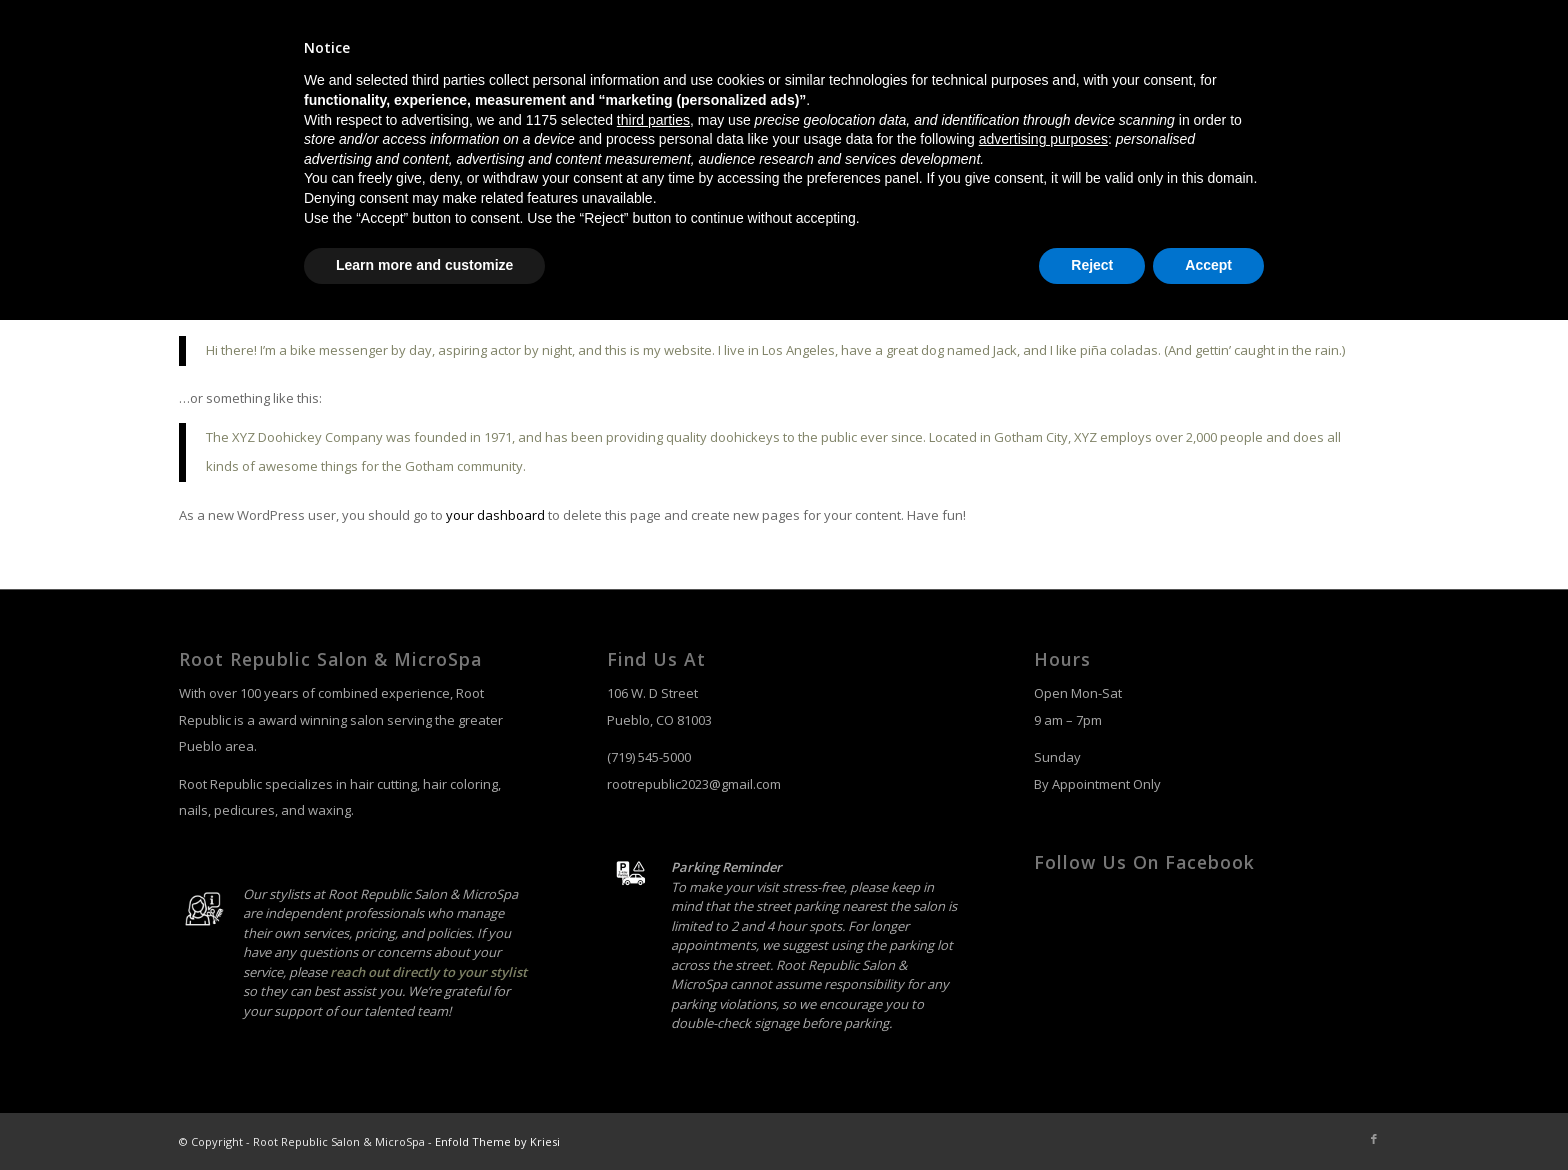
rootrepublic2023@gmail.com (694, 784)
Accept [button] (1208, 1115)
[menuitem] (993, 121)
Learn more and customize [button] (424, 1115)
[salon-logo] (269, 121)
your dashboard (495, 515)
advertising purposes (1043, 989)
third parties (653, 970)
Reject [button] (1092, 1115)
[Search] (1370, 121)
